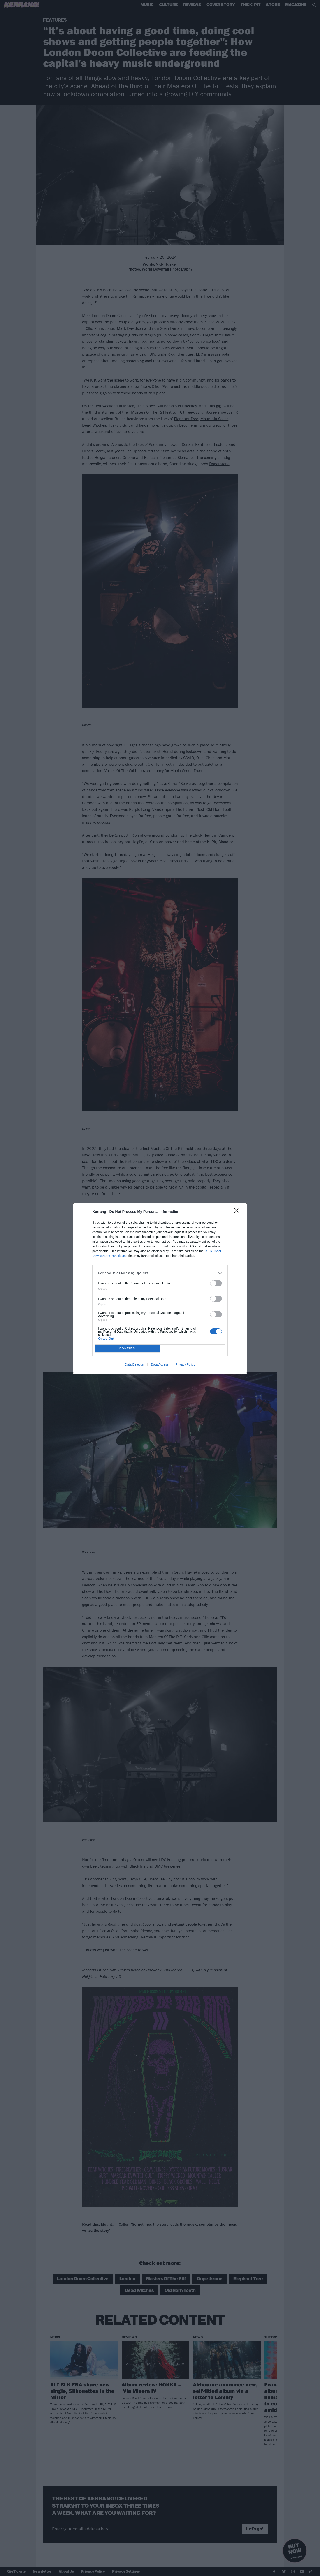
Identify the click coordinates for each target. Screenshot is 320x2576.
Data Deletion (134, 1364)
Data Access (160, 1364)
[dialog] (160, 1288)
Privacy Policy (185, 1364)
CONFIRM (127, 1348)
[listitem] (160, 1273)
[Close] (238, 1212)
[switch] (216, 1283)
